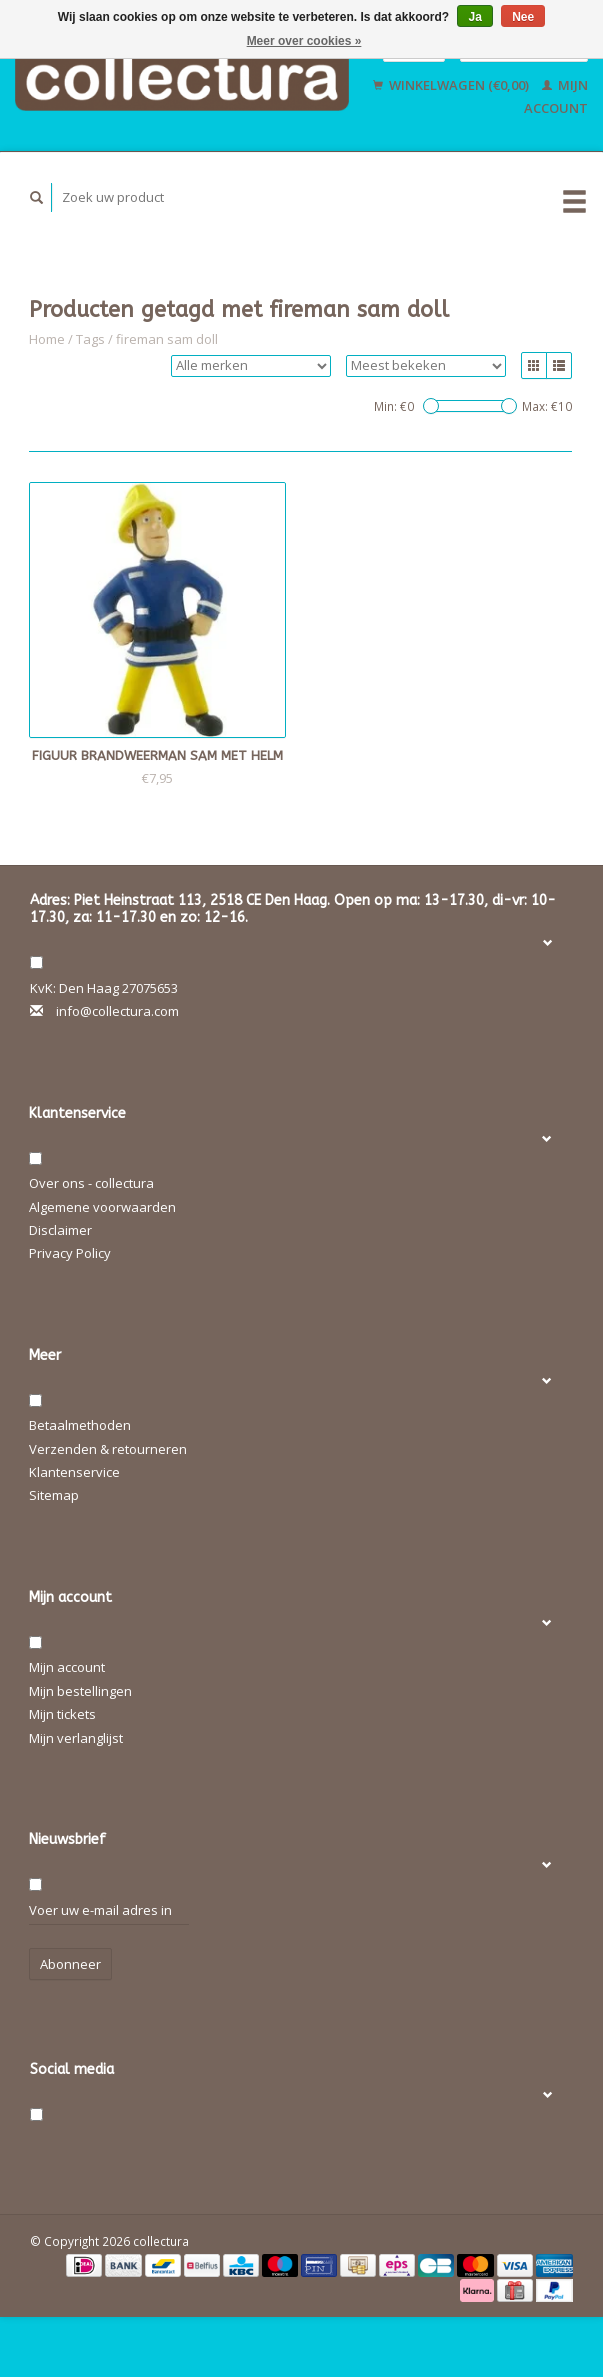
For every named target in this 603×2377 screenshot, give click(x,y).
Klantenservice (74, 1472)
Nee (523, 17)
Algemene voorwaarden (102, 1207)
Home (47, 339)
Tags (90, 339)
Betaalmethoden (80, 1425)
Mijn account (67, 1667)
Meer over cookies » (304, 41)
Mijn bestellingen (80, 1691)
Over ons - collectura (91, 1183)
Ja (474, 17)
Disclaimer (60, 1230)
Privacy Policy (70, 1253)
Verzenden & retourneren (108, 1449)
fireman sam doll (167, 339)
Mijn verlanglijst (76, 1738)
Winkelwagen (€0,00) (452, 85)
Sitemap (54, 1495)
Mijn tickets (62, 1714)
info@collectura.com (117, 1011)
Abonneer (70, 1964)
